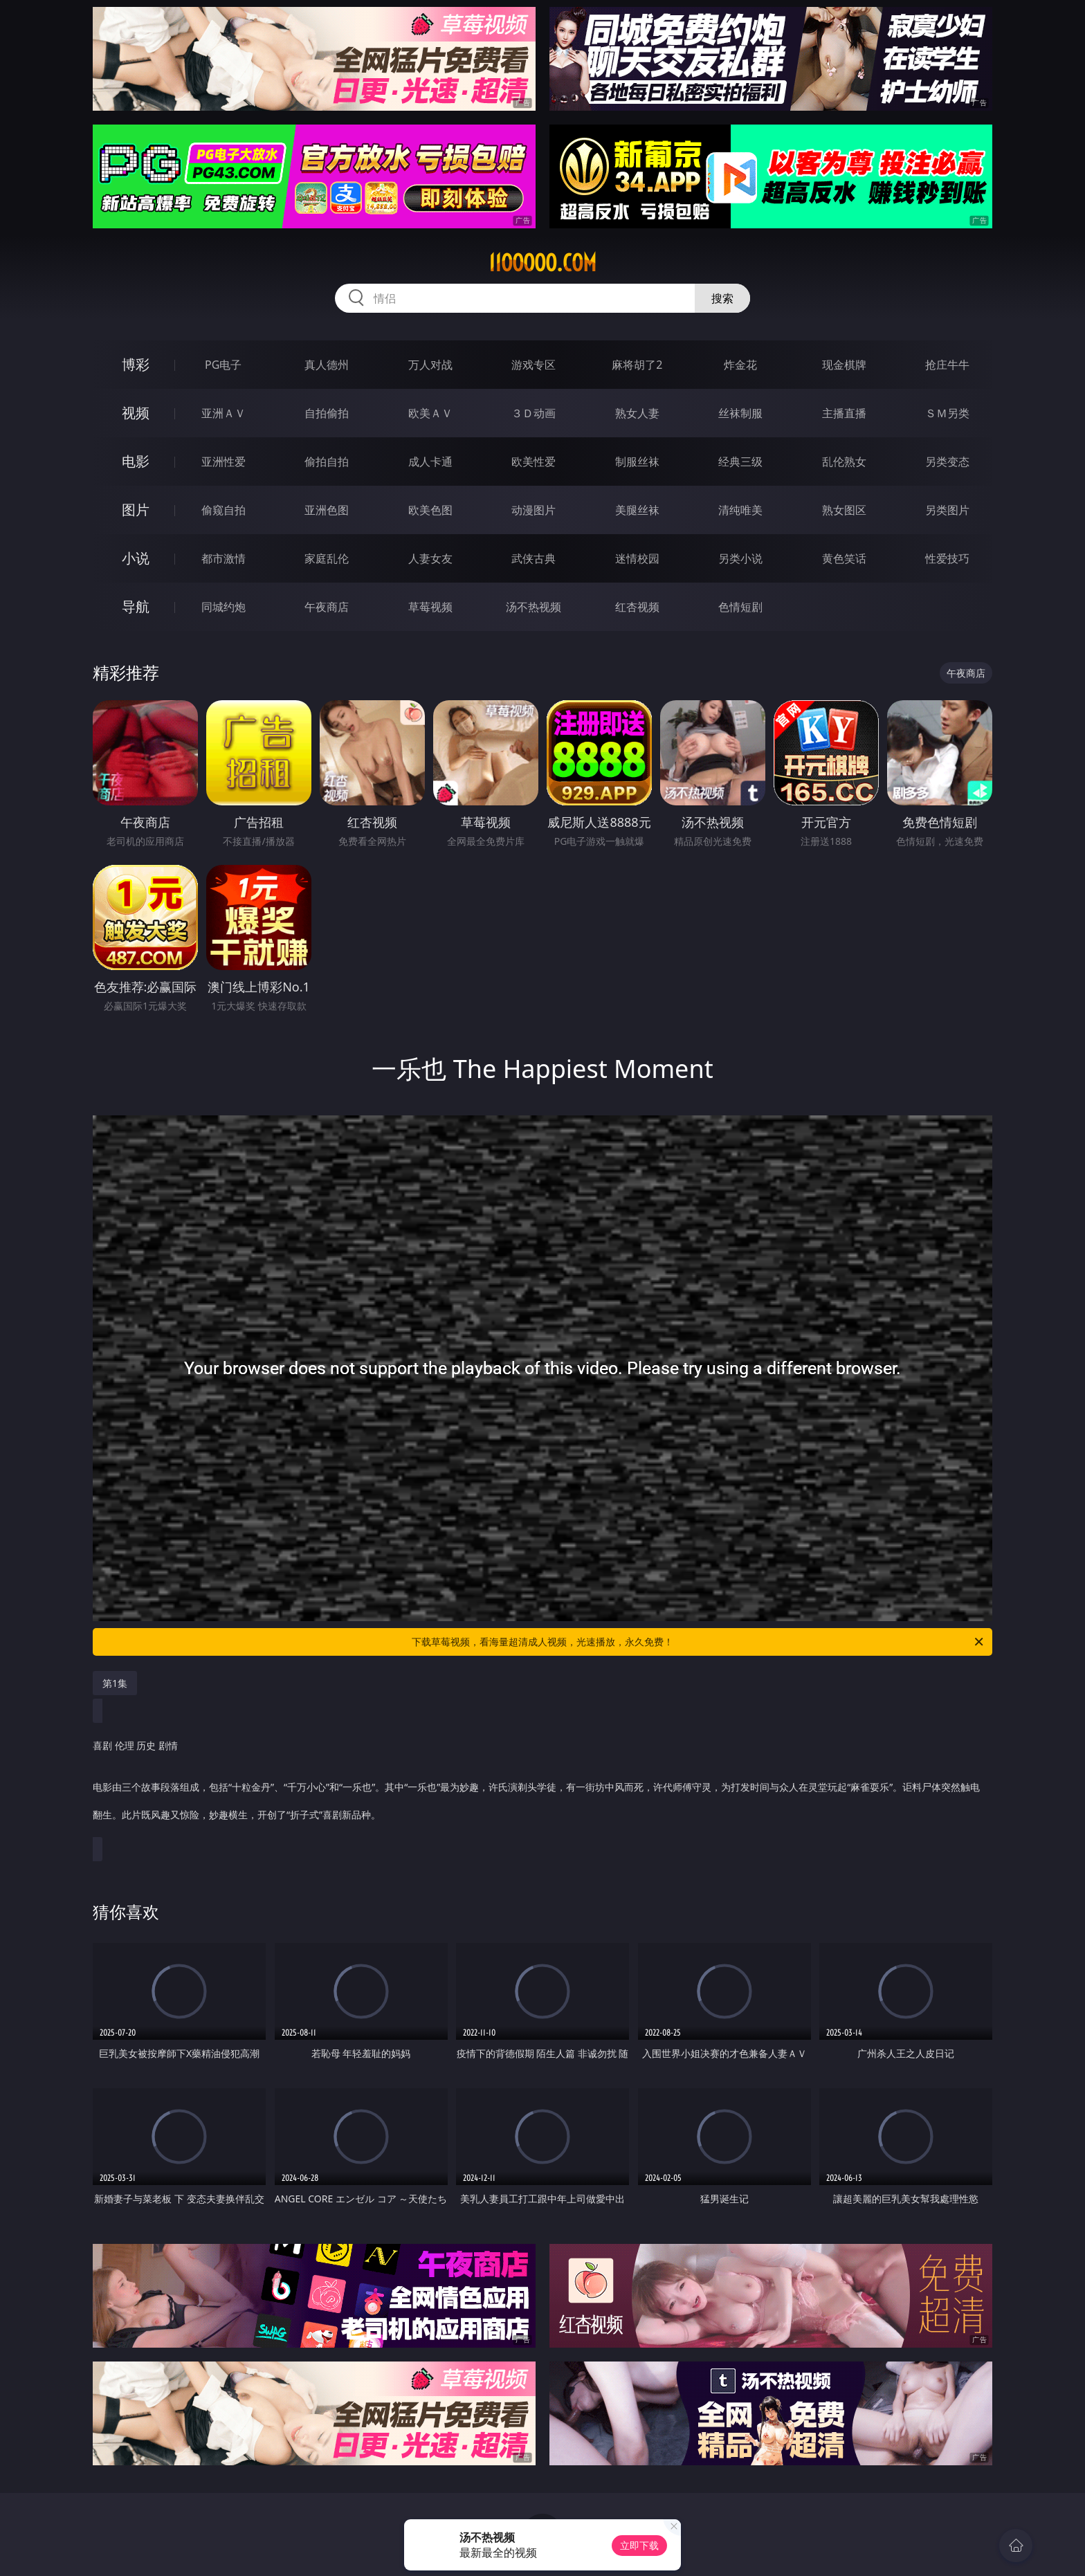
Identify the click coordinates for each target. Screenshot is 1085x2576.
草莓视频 (430, 606)
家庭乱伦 (326, 558)
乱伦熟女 (844, 461)
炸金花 (740, 364)
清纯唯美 (740, 510)
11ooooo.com (542, 263)
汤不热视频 (533, 606)
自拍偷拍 (326, 413)
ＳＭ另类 (947, 413)
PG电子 (223, 364)
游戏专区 (533, 364)
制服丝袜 (637, 461)
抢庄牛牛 (947, 364)
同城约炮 (223, 606)
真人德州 (326, 364)
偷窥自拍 (223, 510)
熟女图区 (844, 510)
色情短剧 (740, 606)
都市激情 (223, 558)
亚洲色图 (326, 510)
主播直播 (844, 413)
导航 (135, 606)
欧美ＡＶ (430, 413)
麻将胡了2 (637, 364)
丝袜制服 (740, 413)
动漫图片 (533, 510)
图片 (135, 509)
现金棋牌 (844, 364)
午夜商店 (326, 606)
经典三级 (740, 461)
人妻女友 (430, 558)
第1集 (114, 1683)
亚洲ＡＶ (223, 413)
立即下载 (639, 2545)
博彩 (135, 364)
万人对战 (430, 364)
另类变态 (947, 461)
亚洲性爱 (223, 461)
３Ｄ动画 (533, 413)
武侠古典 (533, 558)
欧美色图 (430, 510)
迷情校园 (637, 558)
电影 (135, 461)
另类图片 (947, 510)
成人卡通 (430, 461)
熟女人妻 (637, 413)
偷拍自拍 (326, 461)
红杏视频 (637, 606)
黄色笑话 (844, 558)
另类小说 (740, 558)
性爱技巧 (947, 558)
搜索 (722, 298)
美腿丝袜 (637, 510)
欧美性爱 (533, 461)
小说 (135, 558)
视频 (135, 412)
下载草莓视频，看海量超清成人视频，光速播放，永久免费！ (698, 1642)
